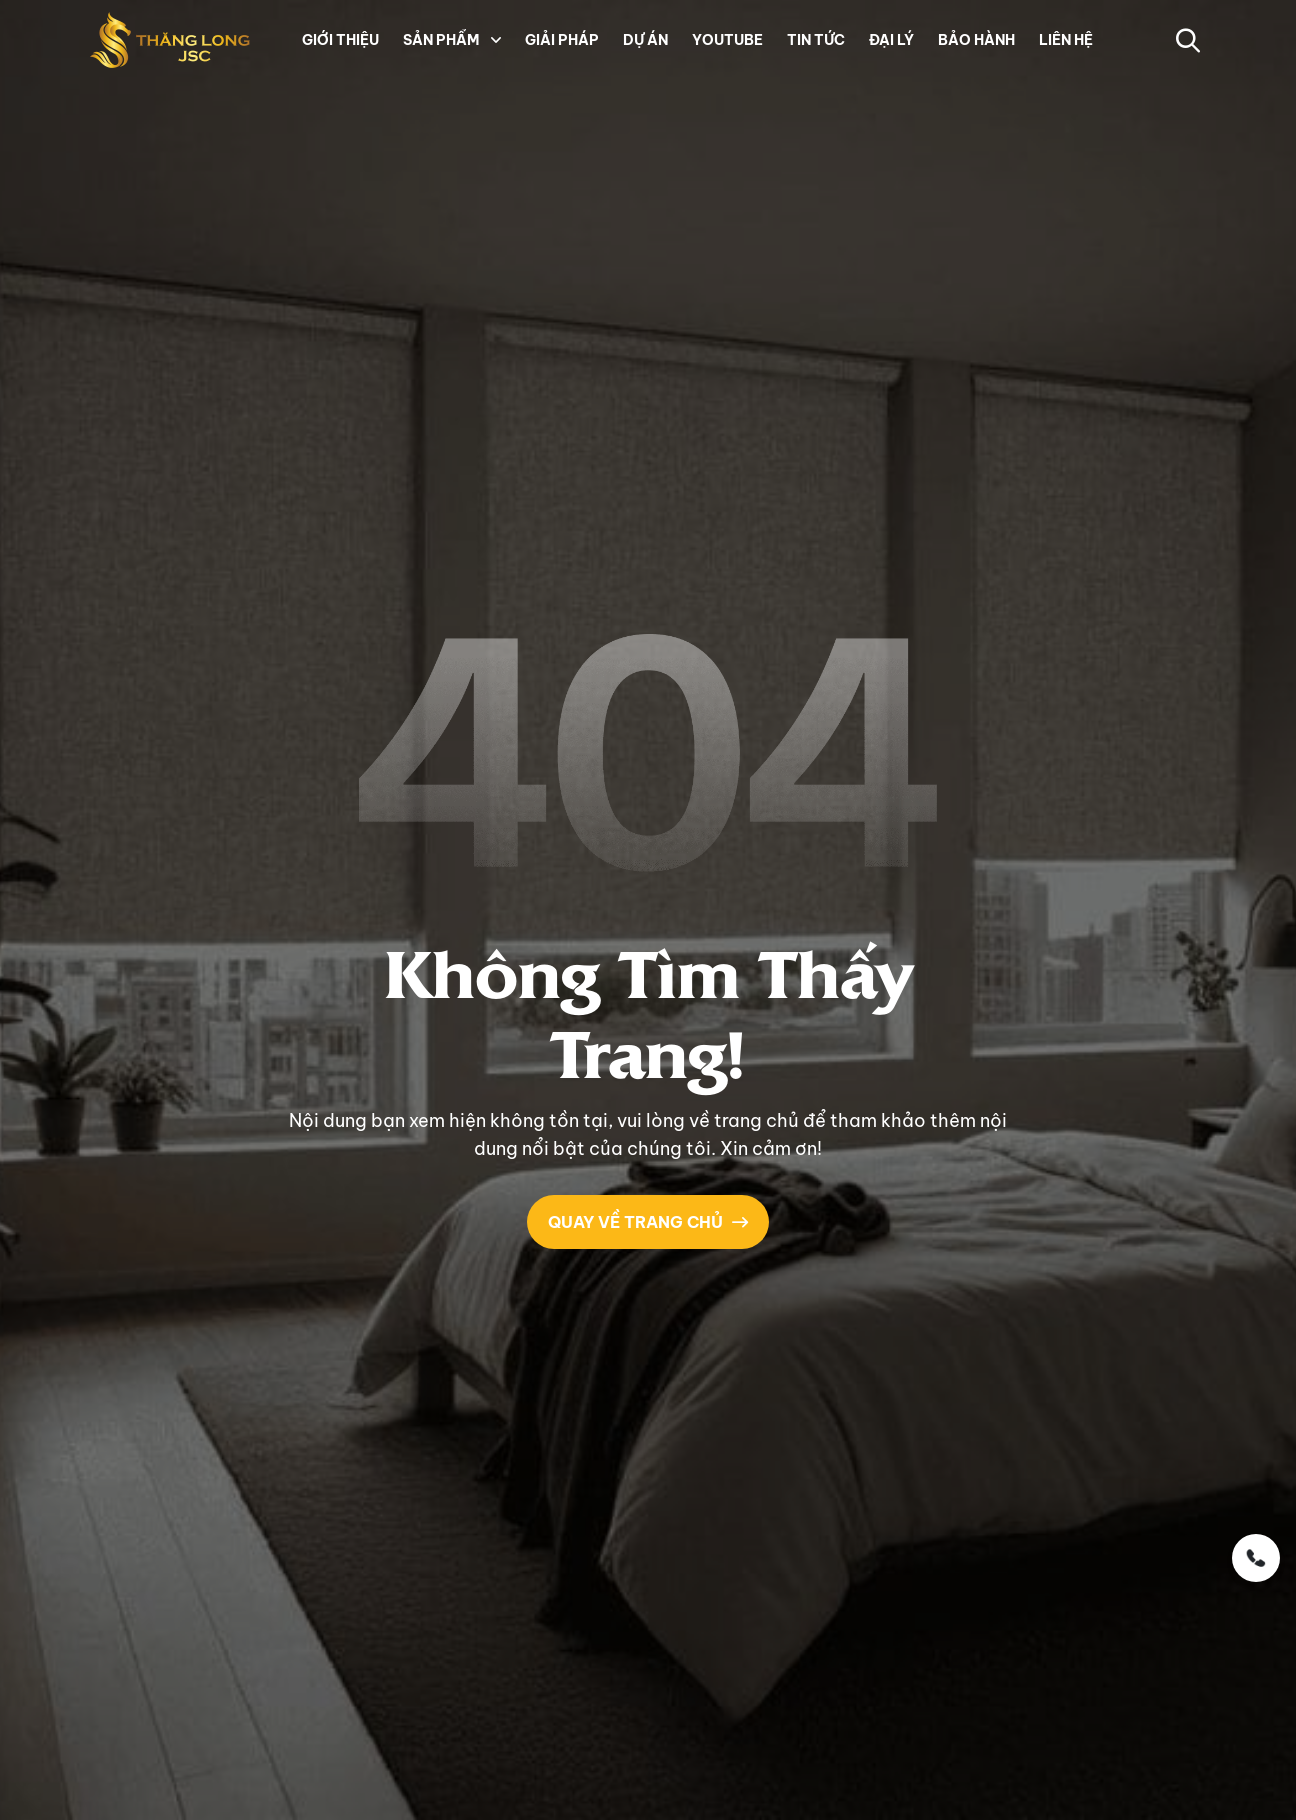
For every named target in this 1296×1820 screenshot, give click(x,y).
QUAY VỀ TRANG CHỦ (647, 1221)
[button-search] (1187, 40)
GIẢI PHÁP (562, 40)
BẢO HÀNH (976, 40)
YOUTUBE (727, 40)
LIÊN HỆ (1066, 40)
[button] (494, 40)
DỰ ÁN (645, 40)
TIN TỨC (816, 40)
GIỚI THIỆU (340, 40)
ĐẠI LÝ (891, 40)
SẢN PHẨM (441, 40)
